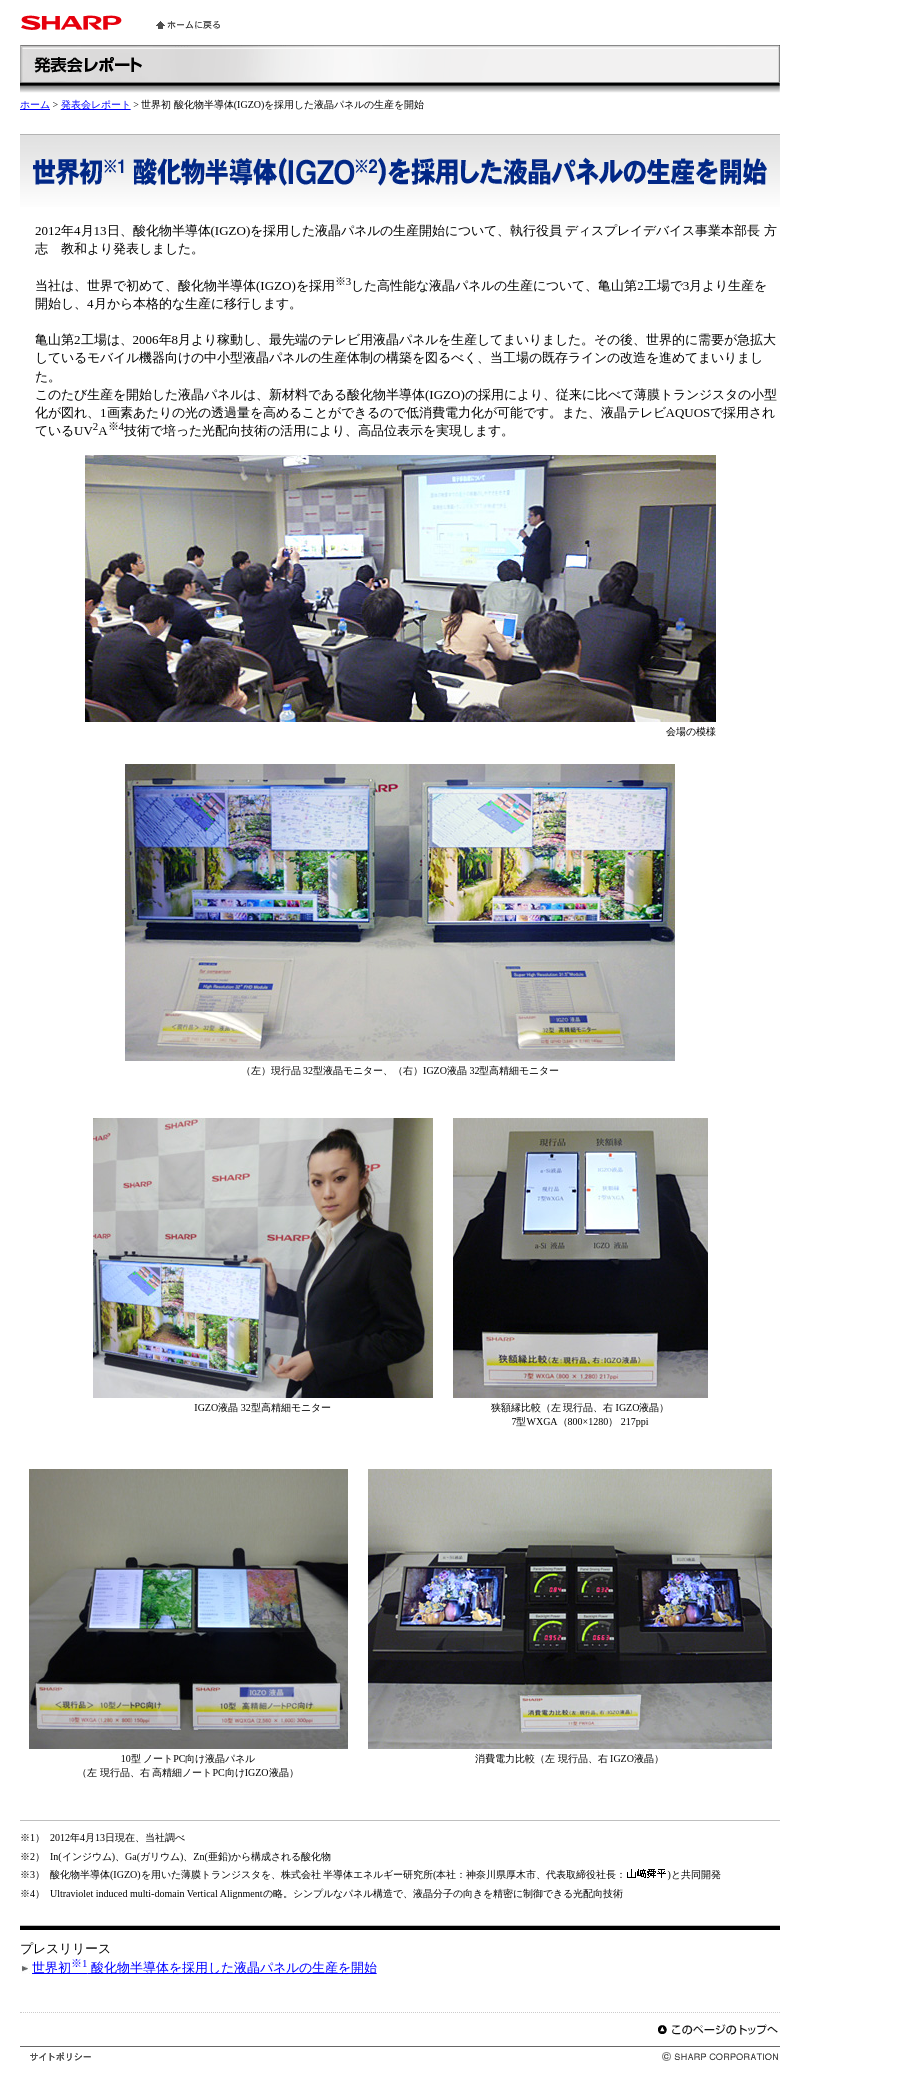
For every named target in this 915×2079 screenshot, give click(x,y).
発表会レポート (96, 104)
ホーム (35, 104)
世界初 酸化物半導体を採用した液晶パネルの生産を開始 (204, 1967)
